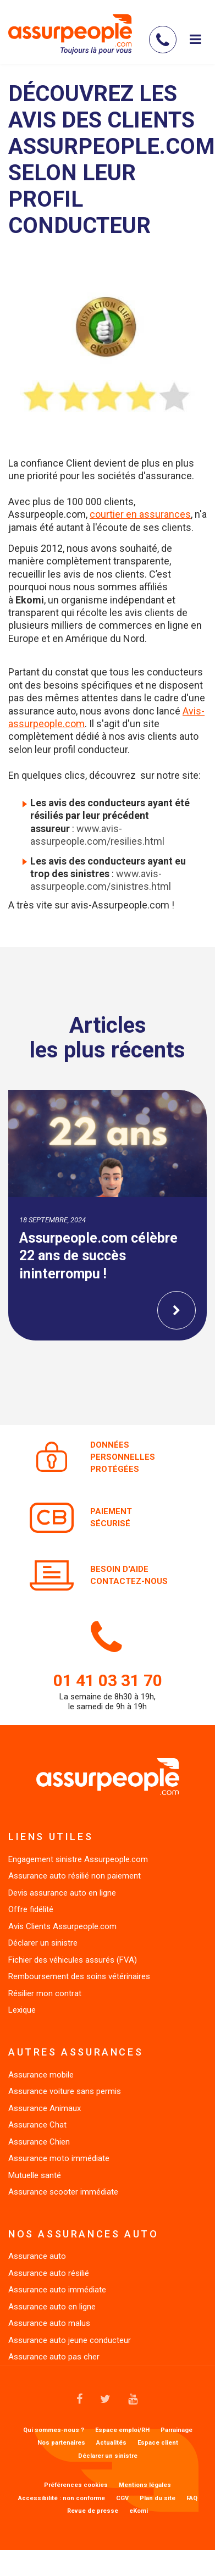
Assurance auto (37, 2256)
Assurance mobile (41, 2075)
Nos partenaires (61, 2443)
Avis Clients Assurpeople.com (62, 1926)
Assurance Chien (39, 2142)
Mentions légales (145, 2485)
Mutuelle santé (34, 2175)
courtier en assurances (140, 514)
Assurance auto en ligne (52, 2307)
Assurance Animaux (44, 2108)
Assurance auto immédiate (57, 2290)
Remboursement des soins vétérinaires (79, 1976)
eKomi (138, 2511)
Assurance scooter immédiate (63, 2192)
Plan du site (157, 2498)
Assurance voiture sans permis (64, 2091)
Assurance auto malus (49, 2323)
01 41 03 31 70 (107, 1680)
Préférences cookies (76, 2485)
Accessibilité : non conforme (61, 2498)
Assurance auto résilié (48, 2273)
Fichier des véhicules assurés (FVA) (72, 1960)
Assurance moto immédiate (58, 2158)
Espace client (157, 2443)
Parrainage (176, 2430)
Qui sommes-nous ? (53, 2430)
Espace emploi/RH (122, 2430)
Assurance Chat (37, 2125)
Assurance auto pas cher (54, 2357)
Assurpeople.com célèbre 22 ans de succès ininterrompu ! (98, 1256)
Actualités (111, 2443)
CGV (122, 2498)
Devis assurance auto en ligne (62, 1893)
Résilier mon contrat (44, 1993)
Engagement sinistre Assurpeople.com (78, 1859)
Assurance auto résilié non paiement (74, 1876)
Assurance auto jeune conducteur (69, 2340)
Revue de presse (92, 2511)
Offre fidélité (30, 1909)
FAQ (191, 2498)
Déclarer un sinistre (43, 1943)
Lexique (22, 2010)
